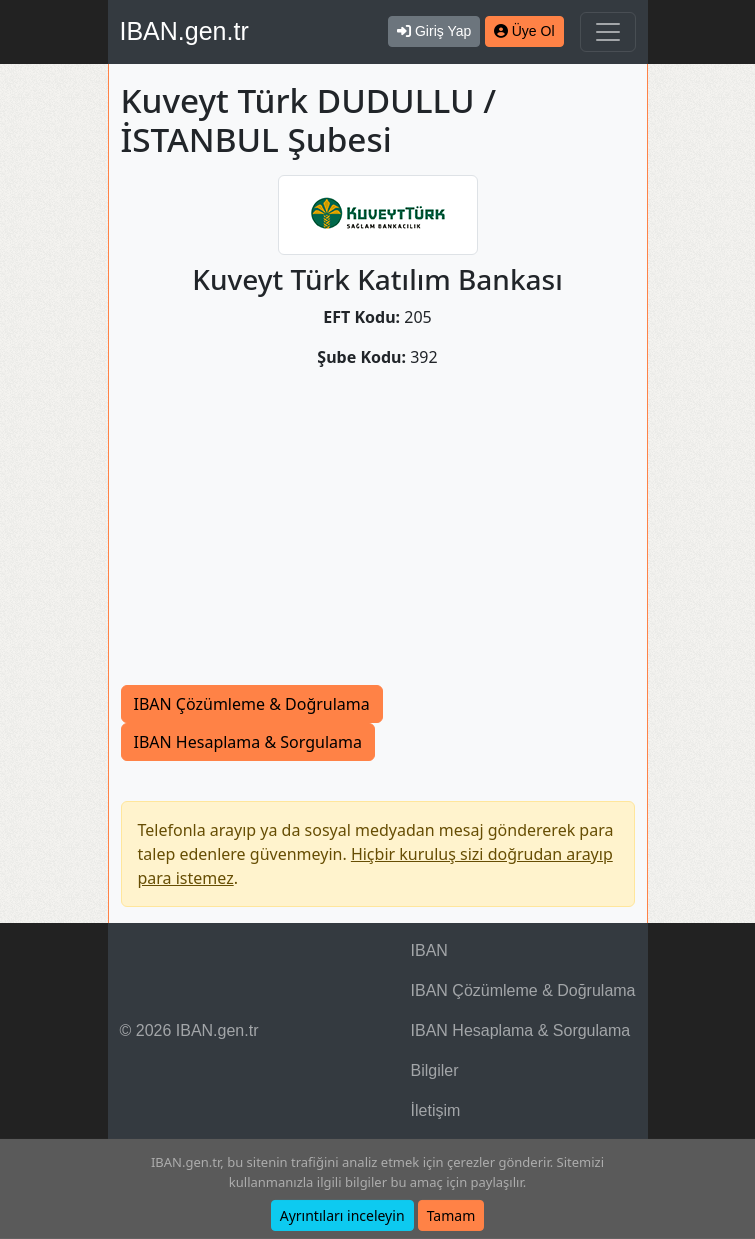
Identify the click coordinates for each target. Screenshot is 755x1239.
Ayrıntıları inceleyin (342, 1215)
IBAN (429, 950)
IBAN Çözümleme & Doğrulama (252, 704)
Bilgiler (435, 1070)
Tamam (451, 1215)
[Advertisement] (378, 535)
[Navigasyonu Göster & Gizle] (608, 32)
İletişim (436, 1110)
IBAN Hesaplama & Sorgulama (248, 742)
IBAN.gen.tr (184, 31)
